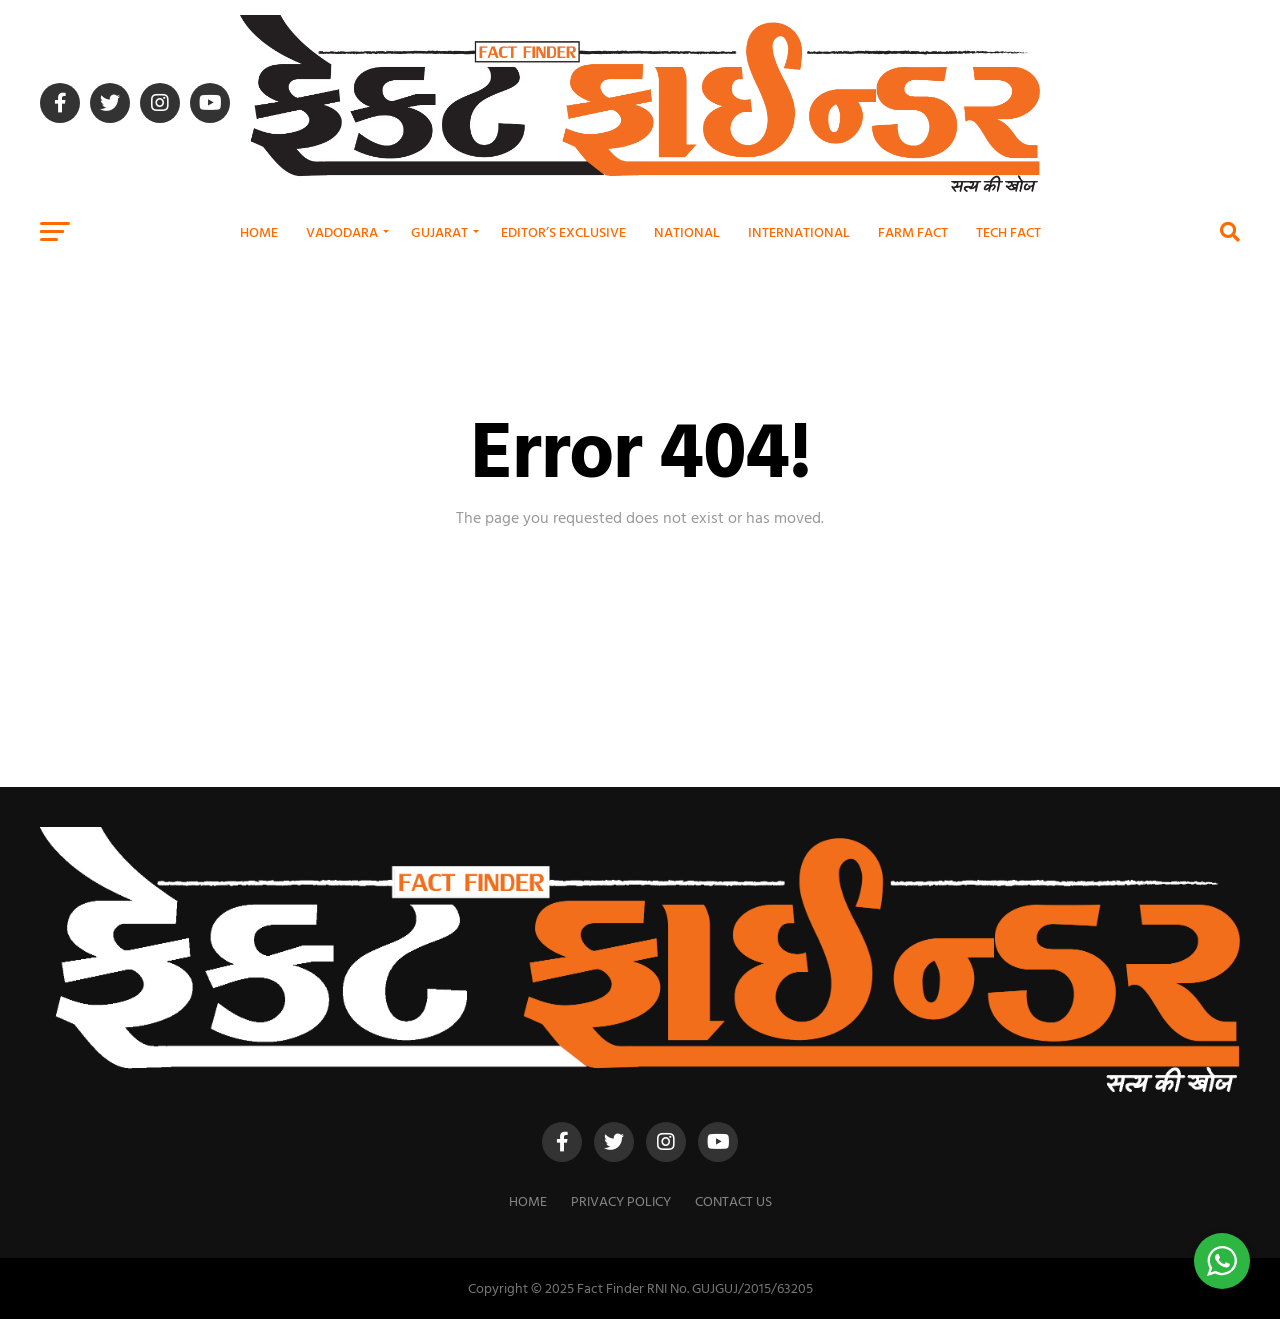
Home (259, 231)
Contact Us (733, 1200)
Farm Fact (913, 231)
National (687, 231)
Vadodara (342, 231)
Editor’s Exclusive (563, 231)
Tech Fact (1008, 231)
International (799, 231)
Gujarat (439, 231)
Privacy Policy (621, 1200)
